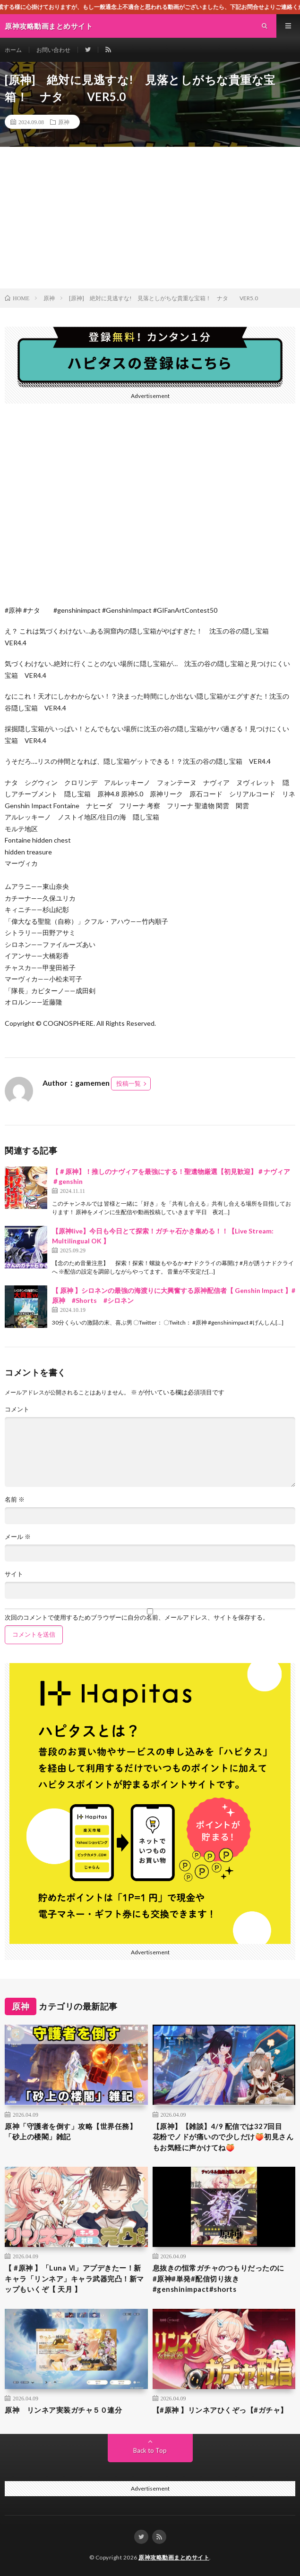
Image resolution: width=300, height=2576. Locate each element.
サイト (14, 1574)
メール (18, 1537)
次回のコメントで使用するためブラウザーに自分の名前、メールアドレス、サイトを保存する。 (137, 1617)
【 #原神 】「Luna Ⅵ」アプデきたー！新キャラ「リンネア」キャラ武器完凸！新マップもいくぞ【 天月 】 (74, 2278)
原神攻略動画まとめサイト (173, 2557)
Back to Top (150, 2450)
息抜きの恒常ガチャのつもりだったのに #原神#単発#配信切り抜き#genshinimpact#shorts (222, 2278)
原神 (63, 122)
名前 (15, 1499)
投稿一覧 (128, 1083)
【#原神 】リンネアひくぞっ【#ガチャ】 (220, 2410)
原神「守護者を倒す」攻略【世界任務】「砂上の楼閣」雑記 (71, 2131)
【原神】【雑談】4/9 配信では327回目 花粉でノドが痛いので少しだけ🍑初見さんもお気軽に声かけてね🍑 (223, 2137)
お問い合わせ (53, 49)
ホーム (13, 49)
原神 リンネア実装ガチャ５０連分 (63, 2410)
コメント (17, 1409)
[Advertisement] (150, 218)
